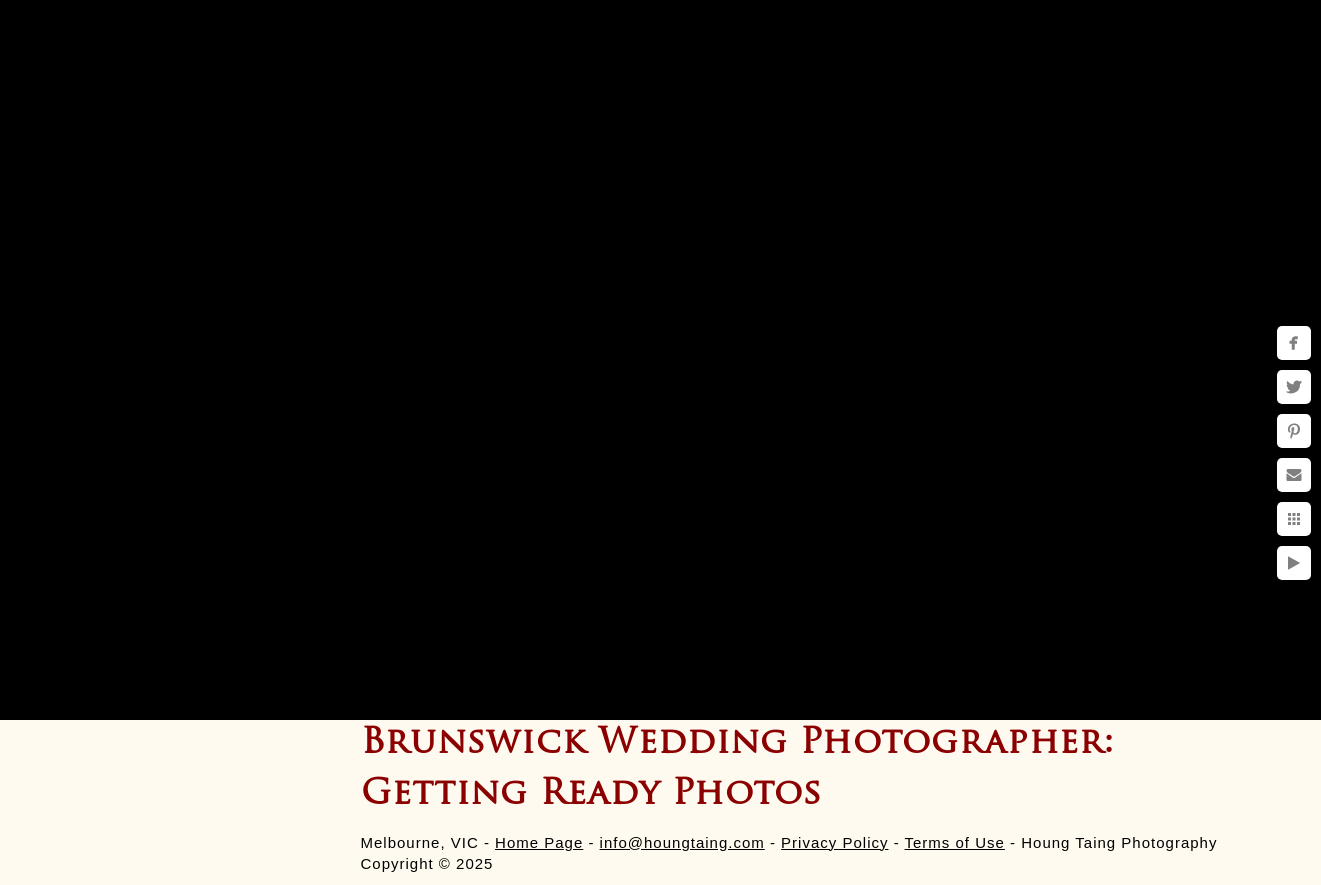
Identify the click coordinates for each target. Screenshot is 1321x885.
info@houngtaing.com (682, 842)
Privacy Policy (834, 842)
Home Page (539, 842)
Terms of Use (955, 842)
